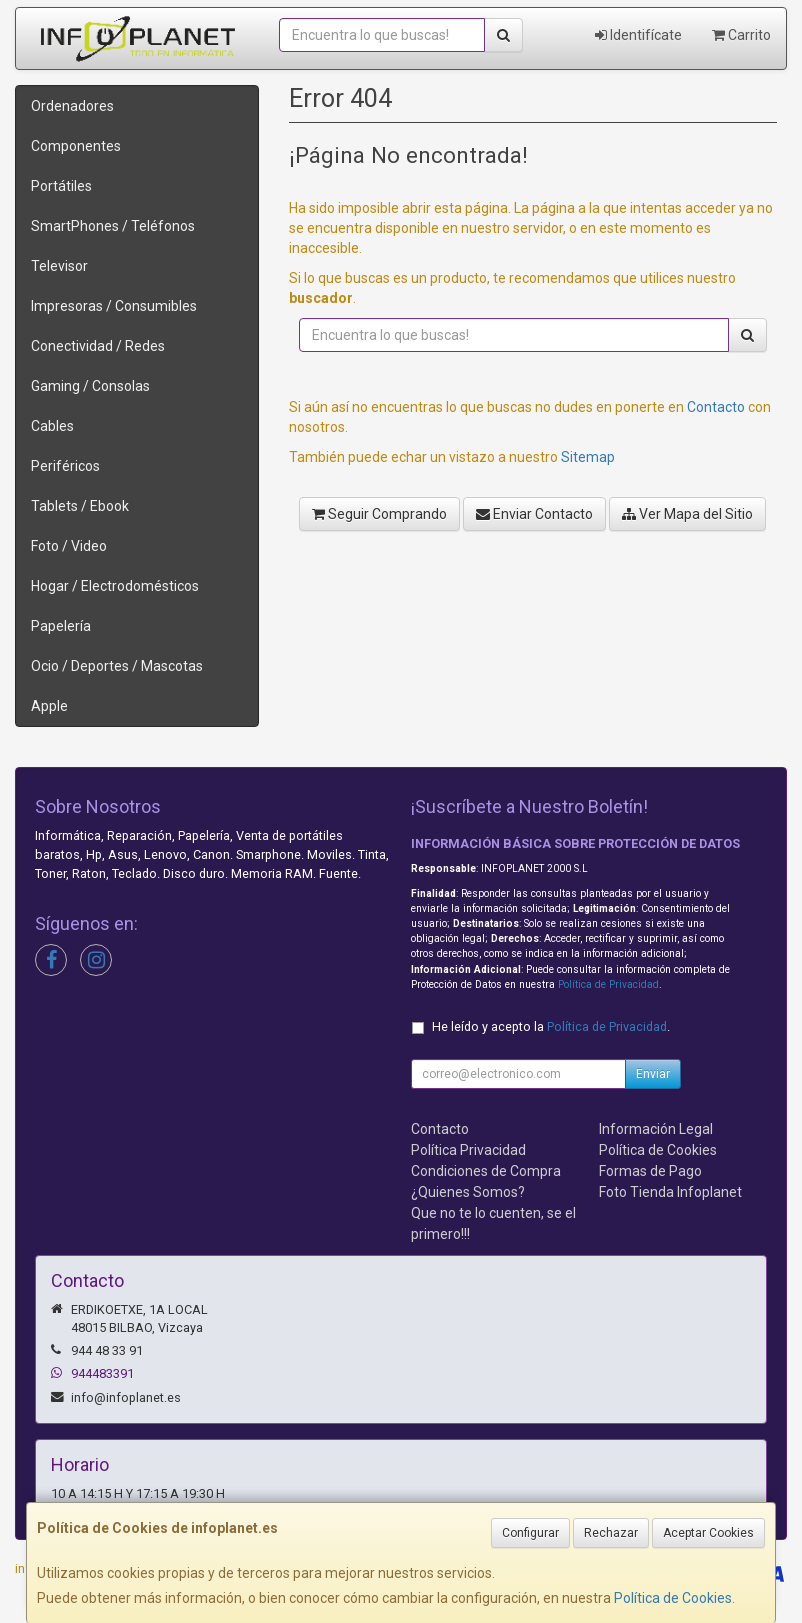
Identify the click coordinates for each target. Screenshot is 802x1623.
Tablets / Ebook (80, 506)
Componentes (76, 146)
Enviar (653, 1074)
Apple (49, 706)
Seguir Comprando (379, 514)
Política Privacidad (468, 1150)
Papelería (61, 626)
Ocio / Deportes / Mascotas (117, 666)
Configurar (530, 1533)
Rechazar (611, 1533)
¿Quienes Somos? (468, 1192)
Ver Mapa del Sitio (687, 514)
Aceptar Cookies (708, 1533)
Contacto (716, 407)
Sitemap (588, 457)
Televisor (59, 266)
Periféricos (65, 466)
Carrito (741, 35)
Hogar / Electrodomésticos (115, 586)
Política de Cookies (673, 1598)
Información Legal (656, 1129)
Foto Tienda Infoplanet (670, 1192)
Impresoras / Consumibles (114, 306)
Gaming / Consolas (90, 386)
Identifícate (638, 35)
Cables (52, 426)
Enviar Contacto (534, 514)
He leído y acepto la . (551, 1026)
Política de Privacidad (608, 984)
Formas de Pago (650, 1171)
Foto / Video (69, 546)
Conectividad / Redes (98, 346)
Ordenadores (72, 106)
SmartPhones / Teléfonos (113, 226)
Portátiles (61, 186)
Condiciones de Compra (486, 1171)
